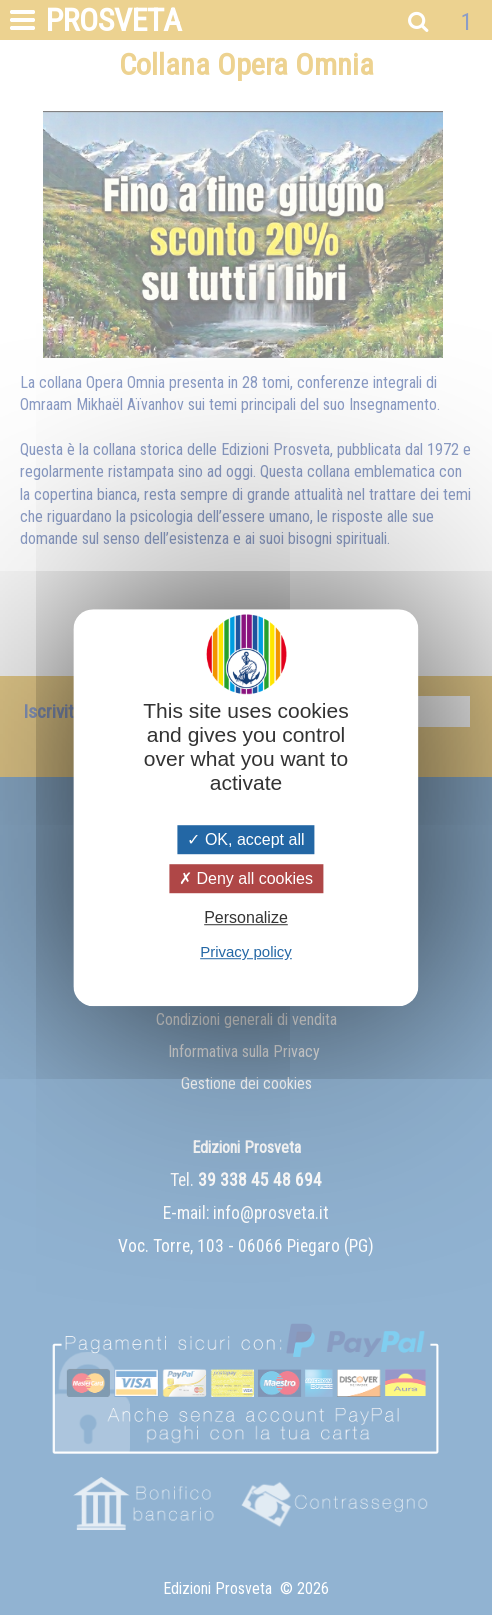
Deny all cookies (246, 878)
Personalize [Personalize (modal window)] (246, 917)
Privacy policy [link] (246, 951)
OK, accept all (245, 839)
